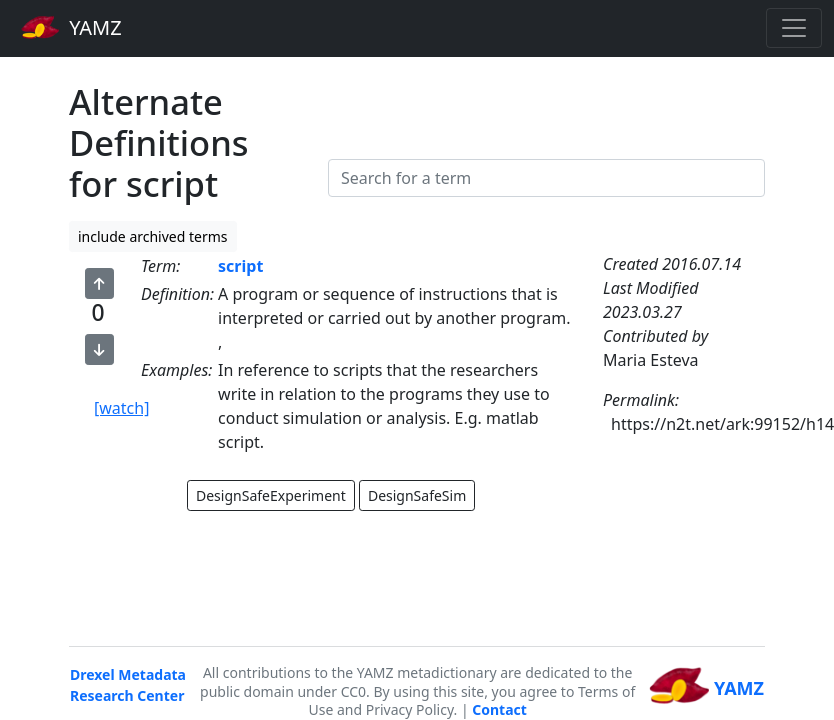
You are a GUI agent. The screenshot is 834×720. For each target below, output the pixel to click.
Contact (499, 709)
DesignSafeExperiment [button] (271, 495)
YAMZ (71, 27)
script (240, 266)
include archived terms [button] (153, 236)
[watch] (121, 408)
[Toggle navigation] (794, 28)
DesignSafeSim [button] (417, 495)
